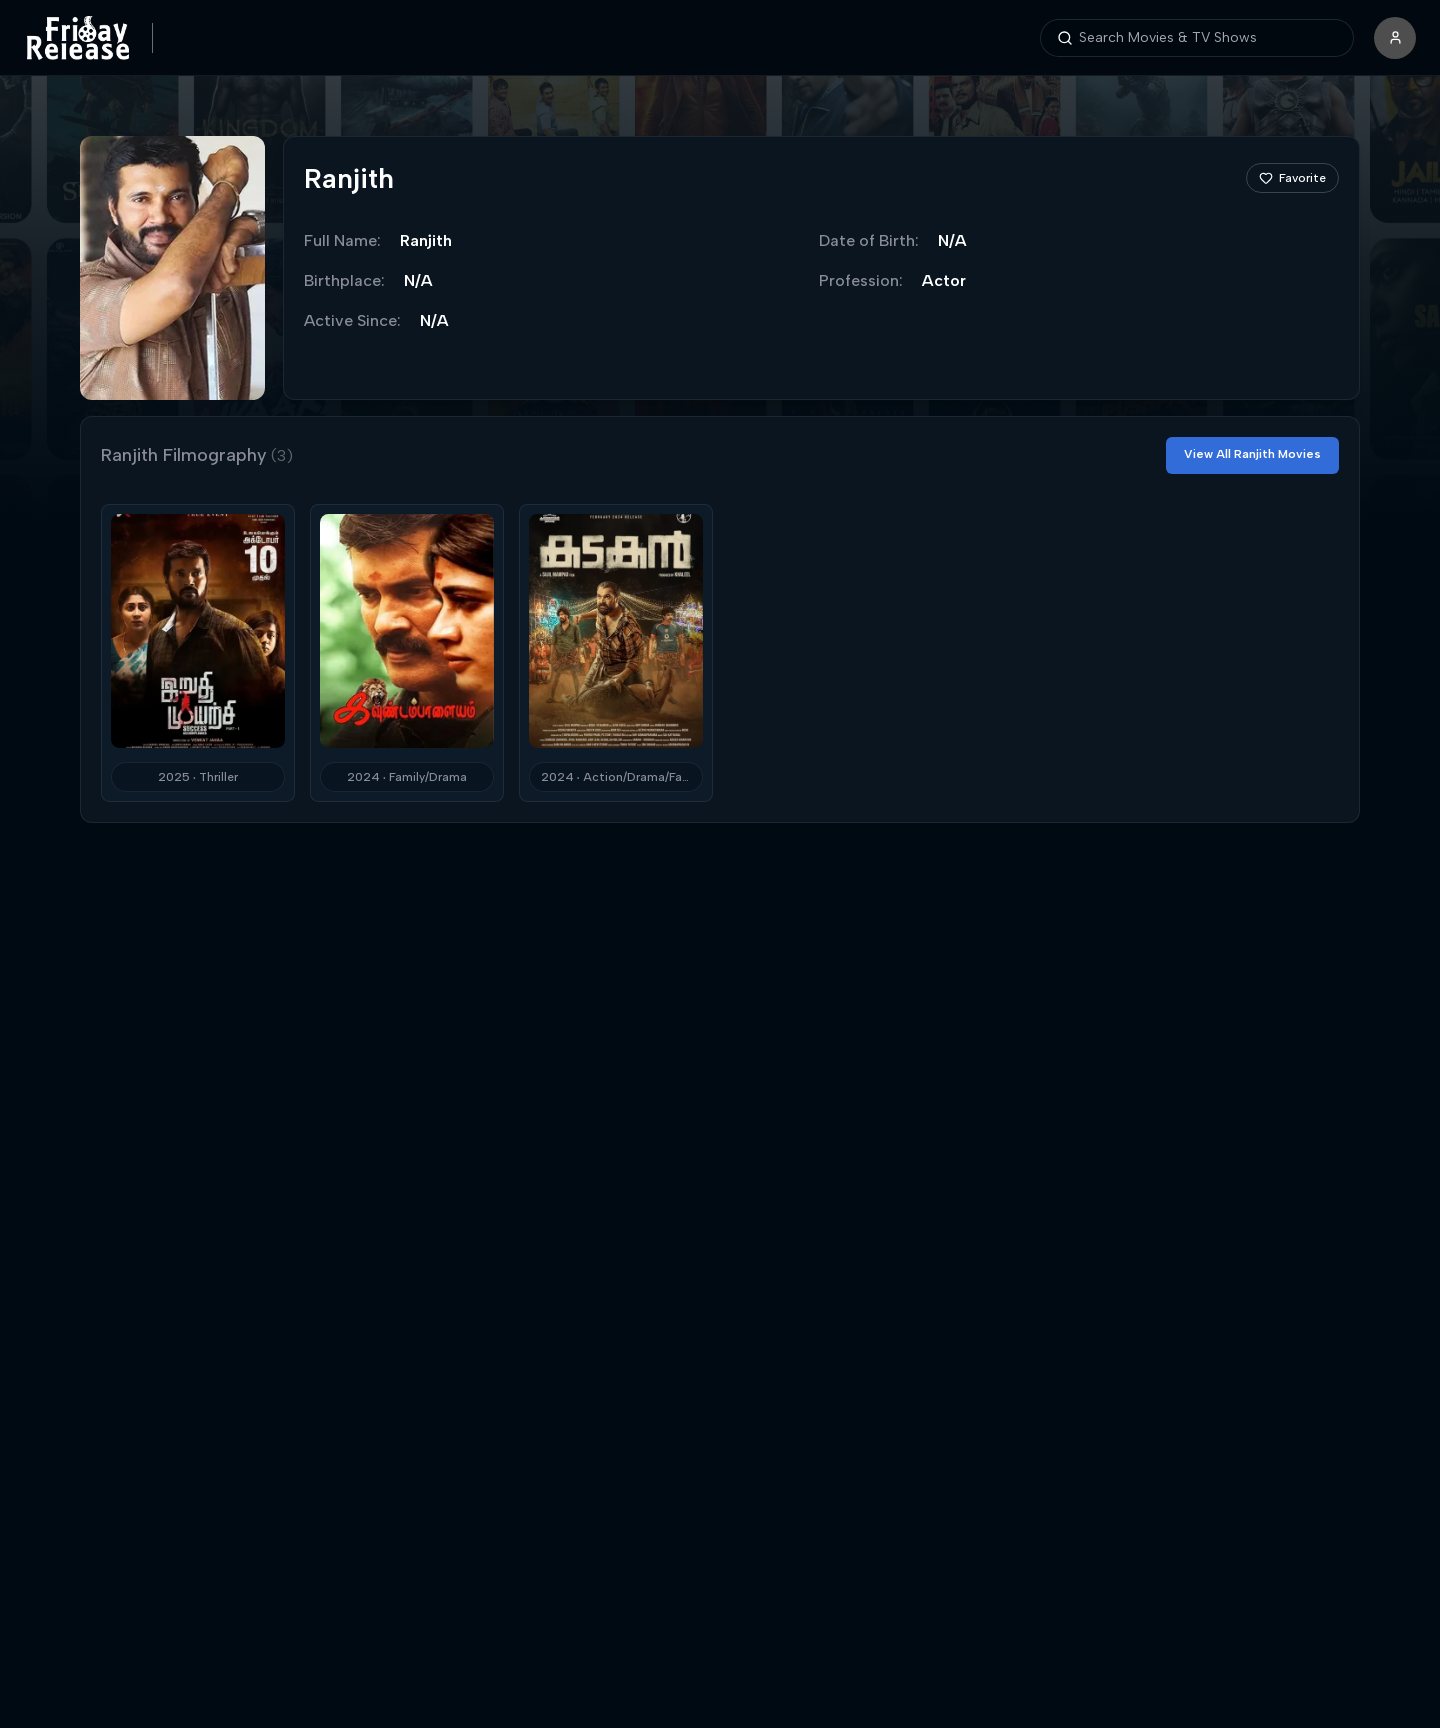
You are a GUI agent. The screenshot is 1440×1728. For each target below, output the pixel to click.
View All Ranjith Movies (1252, 454)
